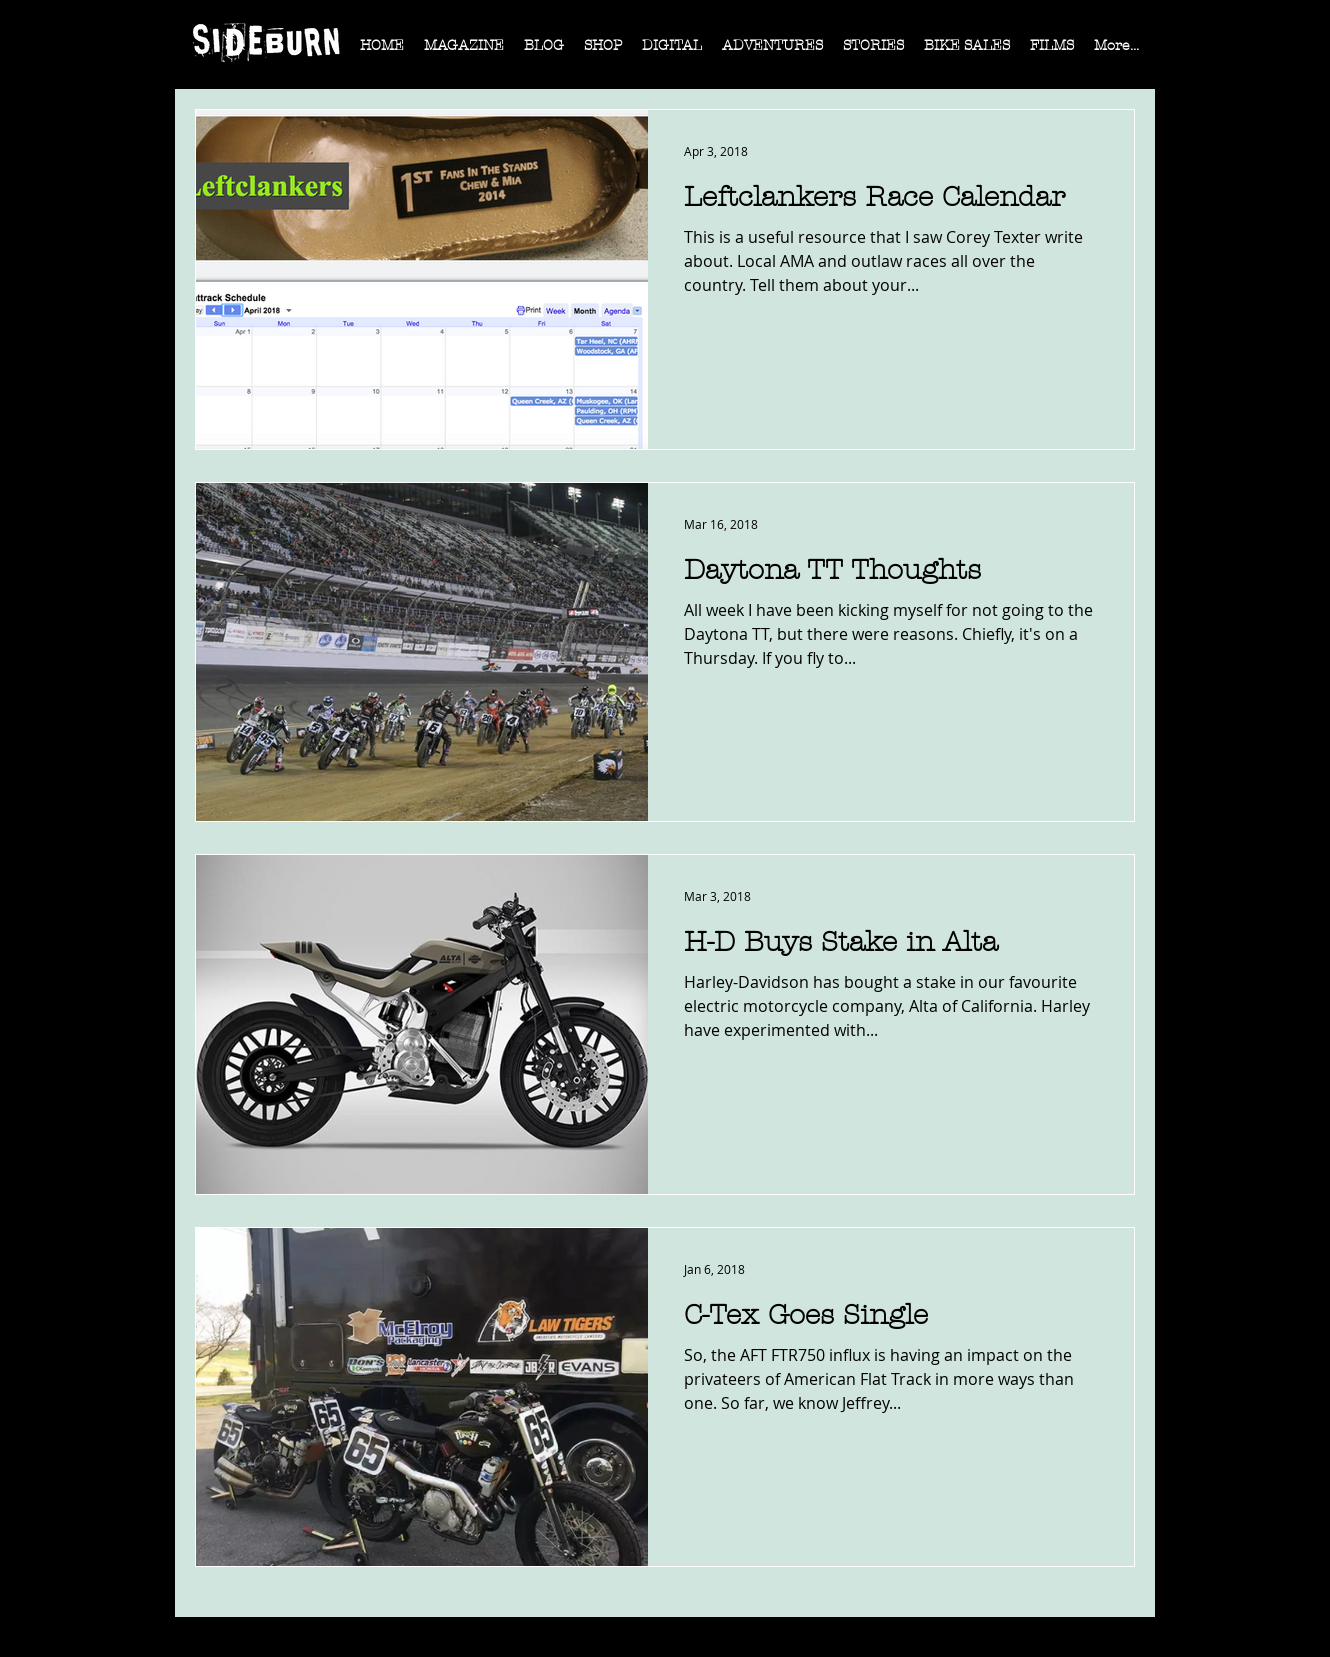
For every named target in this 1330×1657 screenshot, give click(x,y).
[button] (464, 52)
